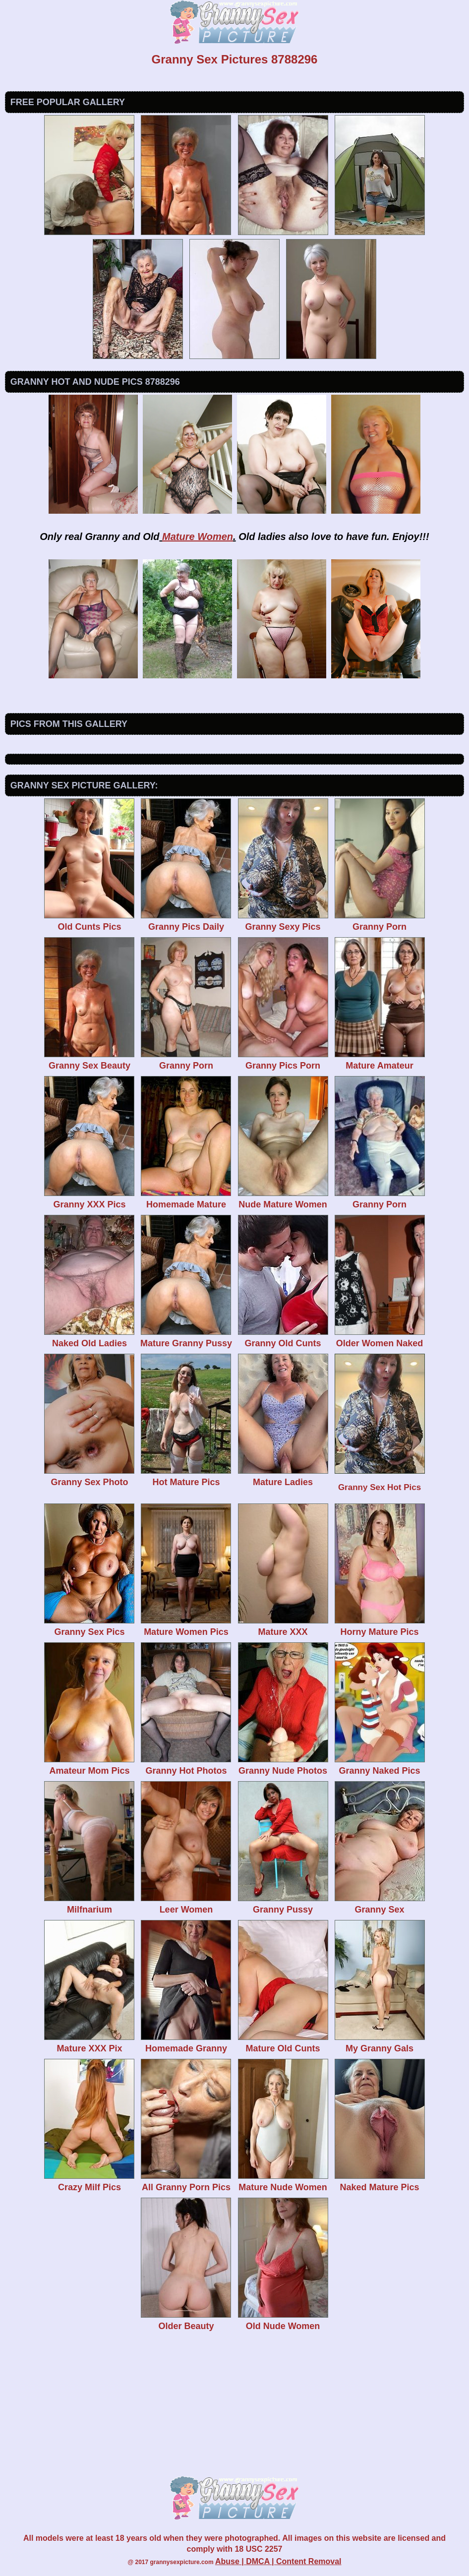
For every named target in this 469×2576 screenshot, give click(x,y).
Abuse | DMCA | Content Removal (278, 2561)
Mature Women (197, 536)
